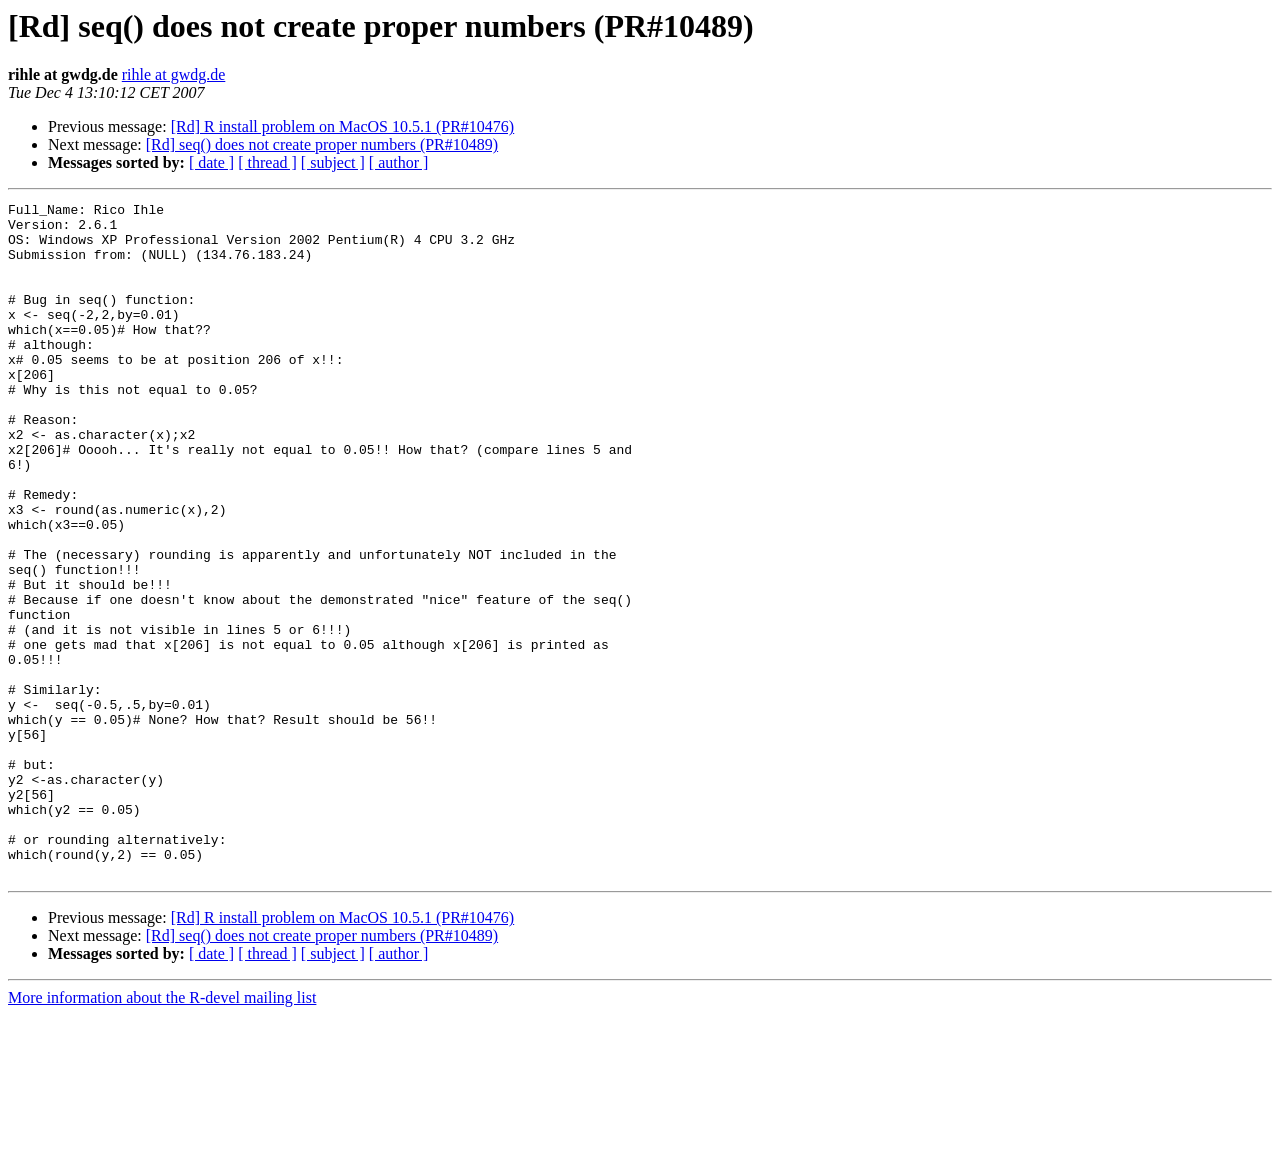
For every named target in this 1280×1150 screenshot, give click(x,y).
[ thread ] (267, 162)
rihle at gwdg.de (174, 74)
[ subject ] (333, 162)
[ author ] (399, 162)
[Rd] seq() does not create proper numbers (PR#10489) (322, 144)
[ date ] (211, 162)
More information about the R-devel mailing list (162, 1132)
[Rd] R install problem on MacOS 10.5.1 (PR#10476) (343, 126)
